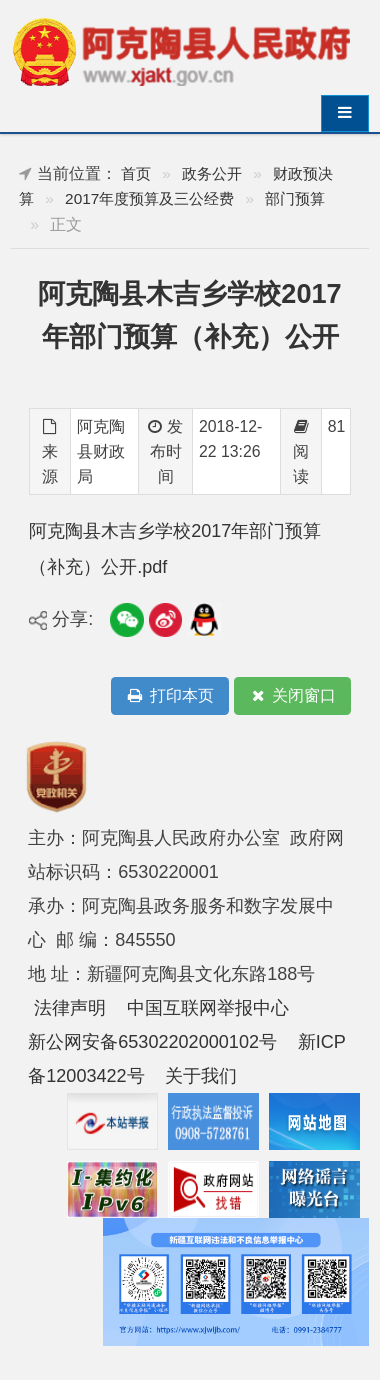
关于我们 (201, 1076)
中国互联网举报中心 (208, 1008)
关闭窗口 (292, 696)
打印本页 (170, 696)
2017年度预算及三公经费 (149, 198)
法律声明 (70, 1008)
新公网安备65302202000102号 (152, 1042)
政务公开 (212, 173)
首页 (136, 173)
